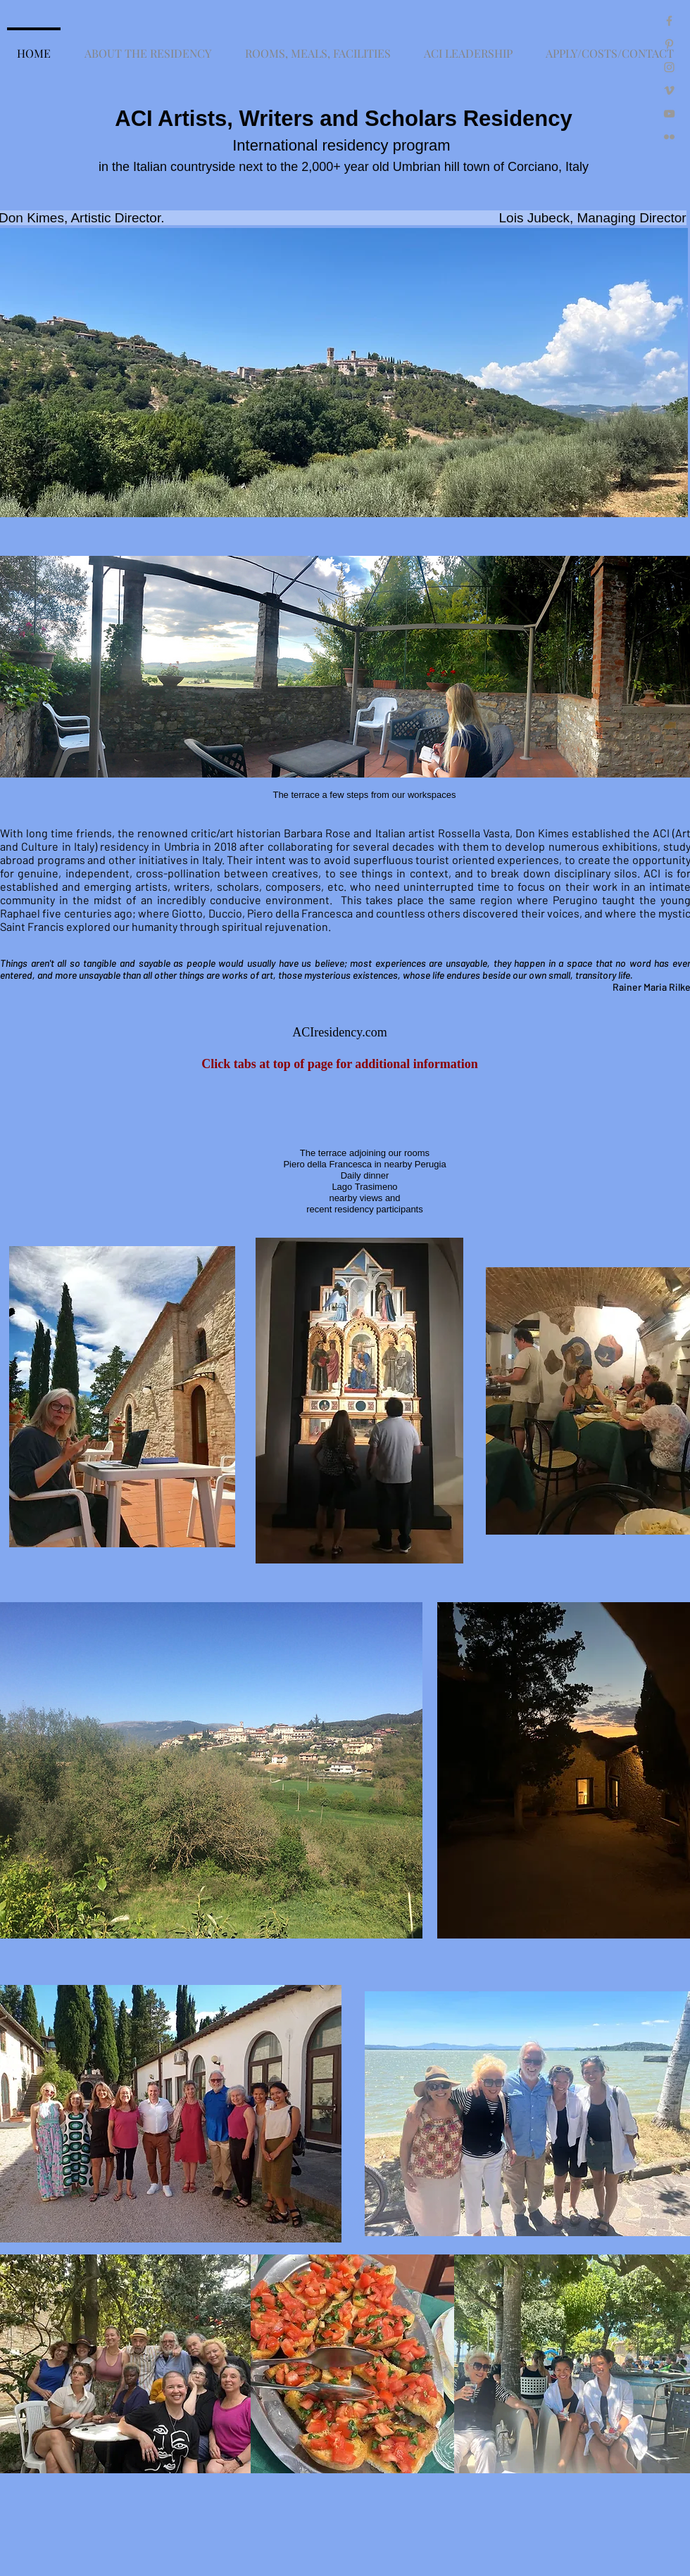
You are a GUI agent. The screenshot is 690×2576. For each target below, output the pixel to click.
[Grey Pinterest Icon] (669, 44)
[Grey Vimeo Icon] (669, 90)
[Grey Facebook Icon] (669, 20)
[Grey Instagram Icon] (669, 67)
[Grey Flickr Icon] (669, 137)
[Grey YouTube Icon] (669, 113)
